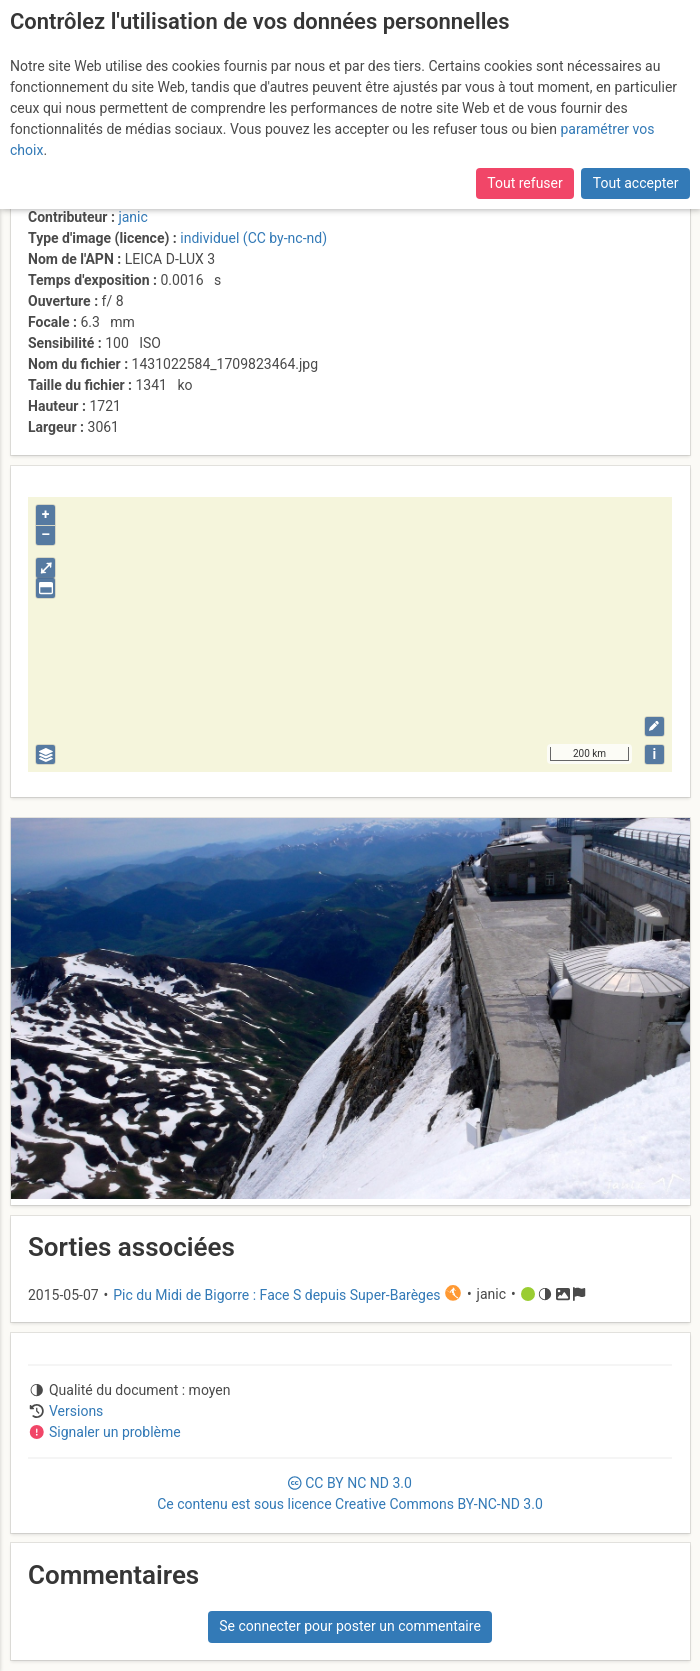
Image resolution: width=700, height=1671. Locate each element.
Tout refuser (524, 183)
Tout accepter (636, 183)
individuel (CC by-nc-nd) (253, 238)
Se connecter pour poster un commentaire (350, 1626)
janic (132, 217)
